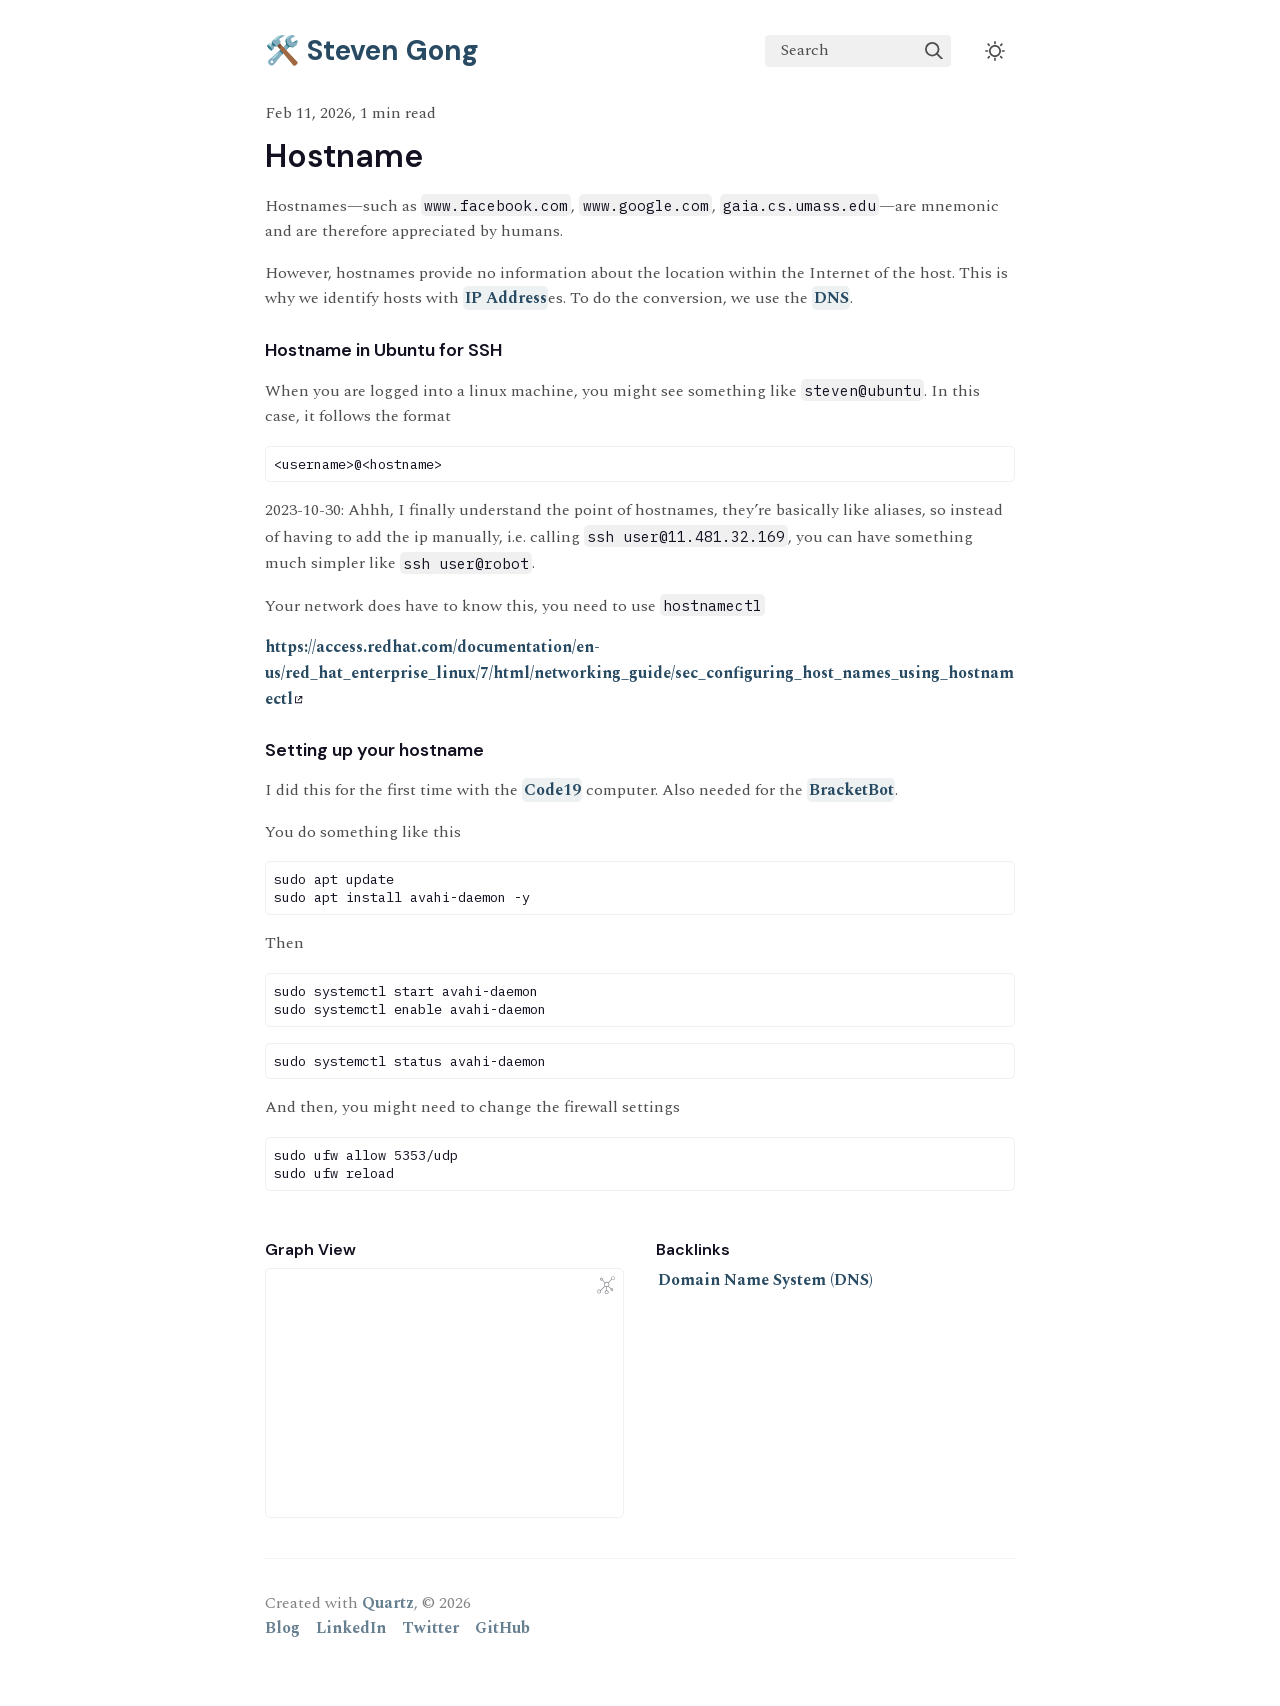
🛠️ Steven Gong (372, 50)
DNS (831, 298)
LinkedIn (351, 1628)
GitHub (502, 1628)
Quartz (388, 1603)
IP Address (506, 298)
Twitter (430, 1628)
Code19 (552, 790)
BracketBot (851, 790)
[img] (934, 51)
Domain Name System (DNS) (765, 1280)
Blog (282, 1628)
